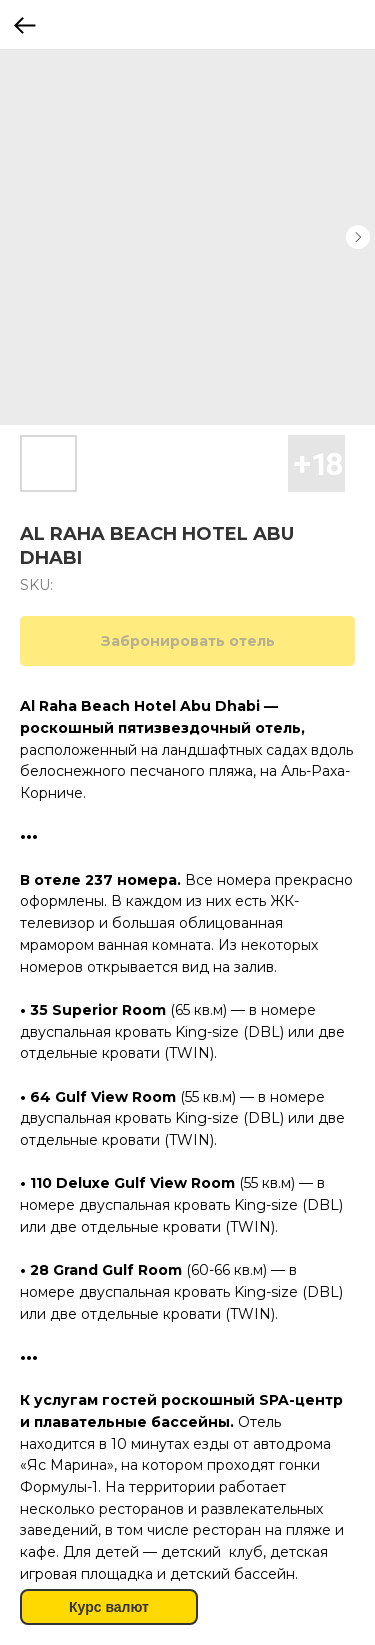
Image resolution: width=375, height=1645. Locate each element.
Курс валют (109, 1607)
